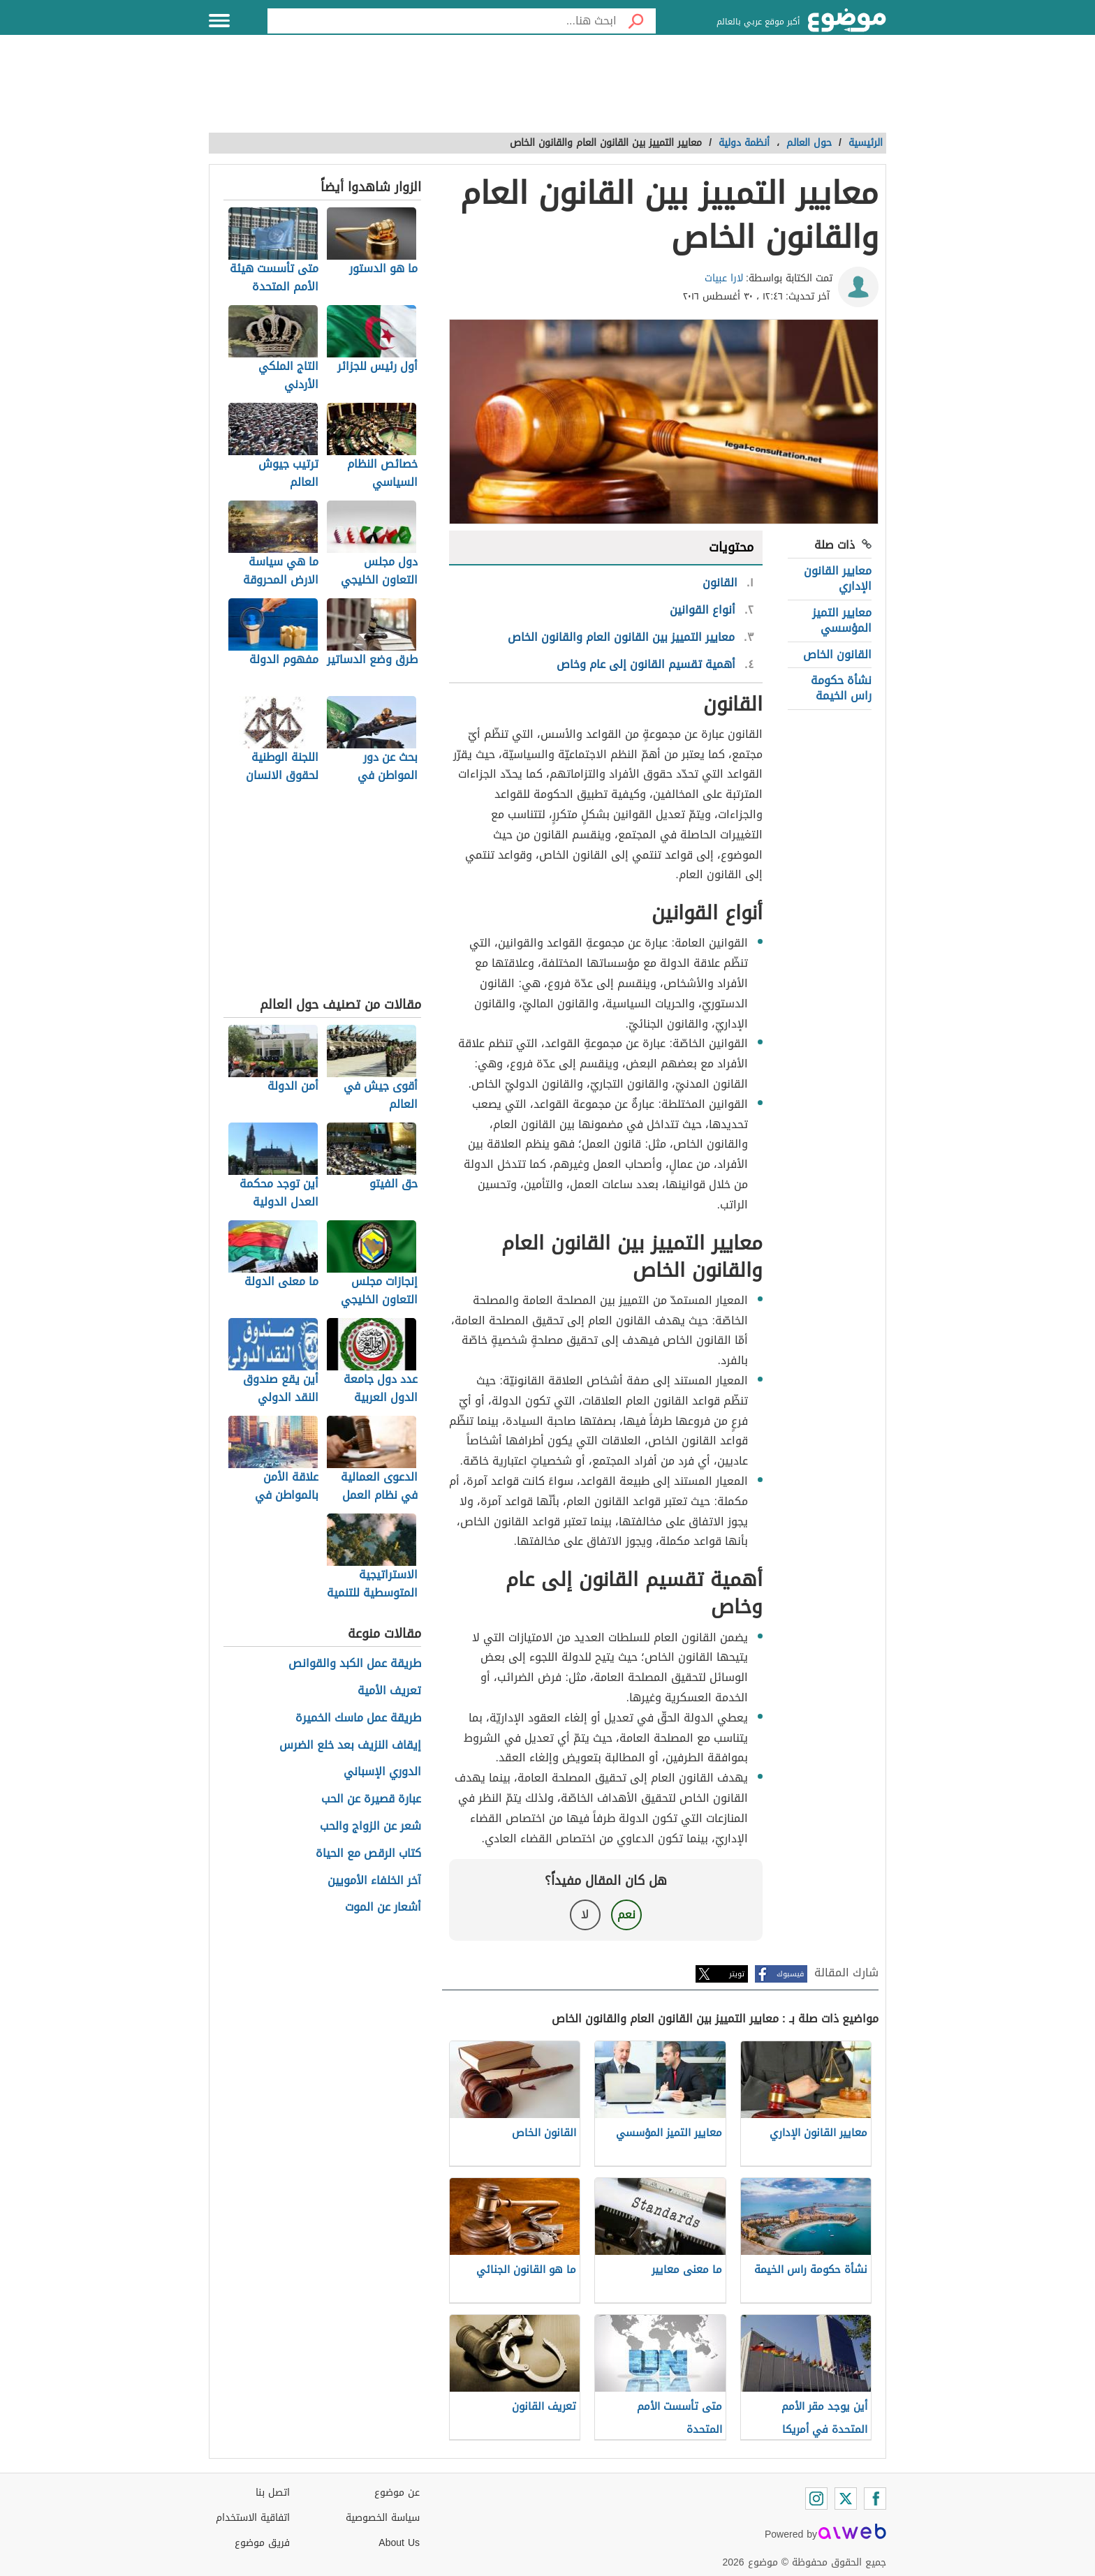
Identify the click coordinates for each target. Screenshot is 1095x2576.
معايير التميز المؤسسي (842, 620)
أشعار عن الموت (383, 1907)
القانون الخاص (837, 654)
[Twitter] (846, 2498)
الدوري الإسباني (382, 1772)
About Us (399, 2542)
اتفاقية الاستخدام (253, 2517)
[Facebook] (875, 2498)
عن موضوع (397, 2492)
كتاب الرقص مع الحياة (368, 1854)
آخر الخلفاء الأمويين (374, 1881)
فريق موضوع (262, 2542)
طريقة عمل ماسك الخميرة (358, 1718)
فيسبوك (790, 1974)
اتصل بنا (273, 2492)
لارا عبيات (724, 278)
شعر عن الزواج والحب (370, 1826)
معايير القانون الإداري (838, 578)
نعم (626, 1914)
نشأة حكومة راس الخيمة (841, 687)
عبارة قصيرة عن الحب (371, 1799)
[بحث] (636, 21)
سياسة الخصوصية (383, 2517)
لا (585, 1914)
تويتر (736, 1974)
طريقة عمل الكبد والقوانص (354, 1664)
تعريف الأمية (389, 1691)
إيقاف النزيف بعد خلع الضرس (350, 1745)
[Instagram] (816, 2498)
